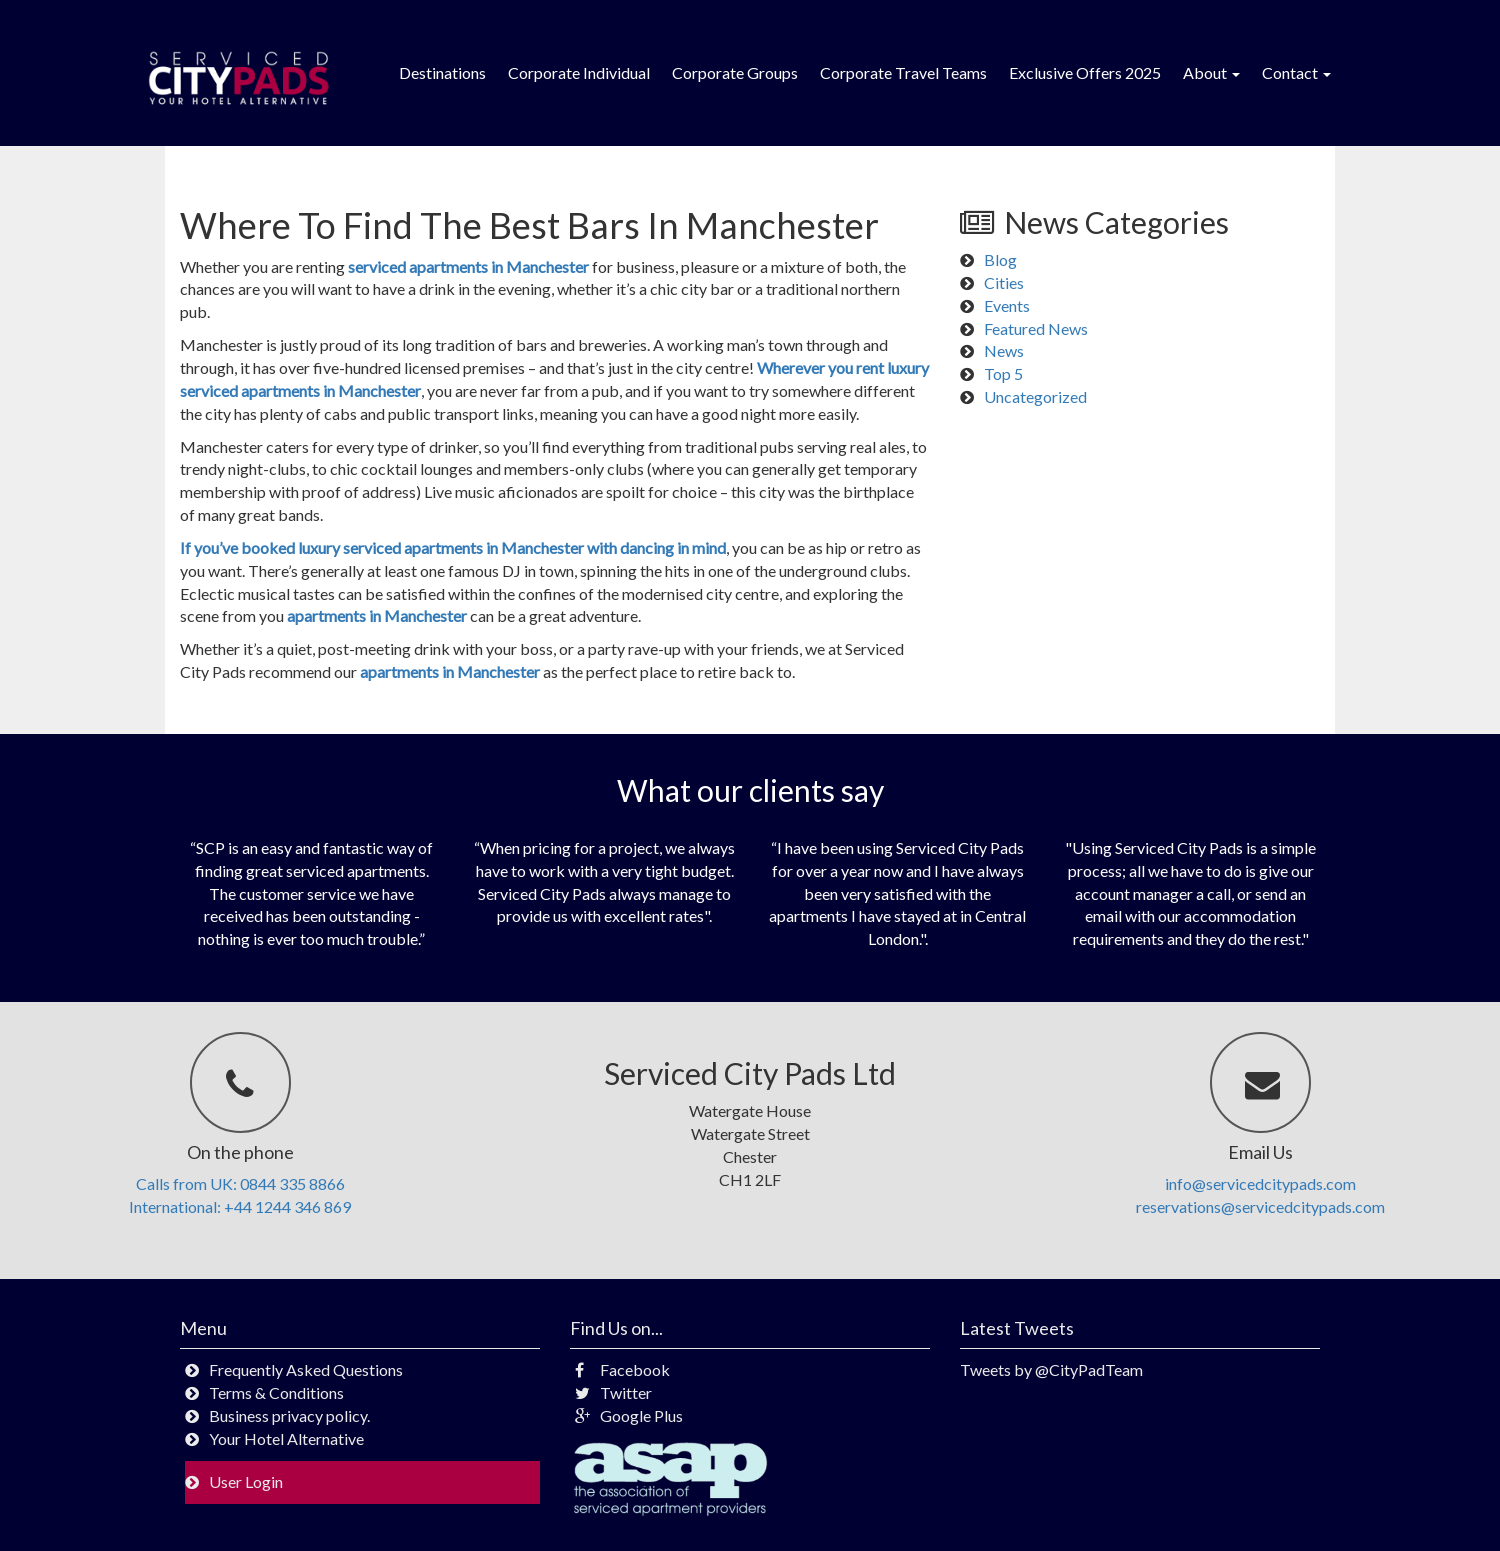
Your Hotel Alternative (286, 1438)
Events (1007, 305)
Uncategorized (1035, 396)
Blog (1000, 259)
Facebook (622, 1369)
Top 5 (1003, 373)
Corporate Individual (579, 72)
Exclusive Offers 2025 (1085, 72)
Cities (1004, 282)
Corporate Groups (735, 72)
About (1211, 72)
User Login (246, 1481)
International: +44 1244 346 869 (240, 1206)
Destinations (442, 72)
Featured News (1036, 328)
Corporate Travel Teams (903, 72)
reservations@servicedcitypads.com (1260, 1206)
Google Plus (629, 1415)
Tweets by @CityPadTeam (1051, 1369)
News (1004, 350)
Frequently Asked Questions (306, 1369)
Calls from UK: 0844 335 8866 (240, 1183)
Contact (1296, 72)
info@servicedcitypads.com (1260, 1183)
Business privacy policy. (289, 1415)
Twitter (613, 1392)
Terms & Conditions (276, 1392)
